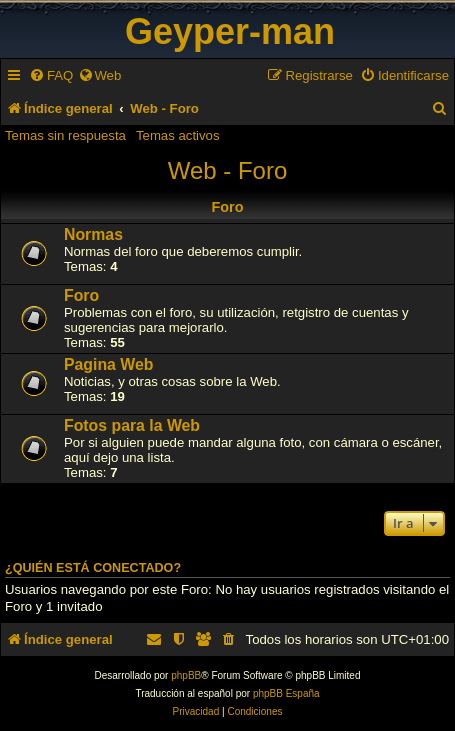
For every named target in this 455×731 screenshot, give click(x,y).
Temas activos (178, 135)
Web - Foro (228, 170)
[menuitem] (51, 75)
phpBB (186, 675)
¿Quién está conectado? (93, 568)
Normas (93, 234)
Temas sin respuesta (65, 135)
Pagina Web (108, 364)
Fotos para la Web (132, 425)
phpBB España (286, 693)
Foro (81, 295)
